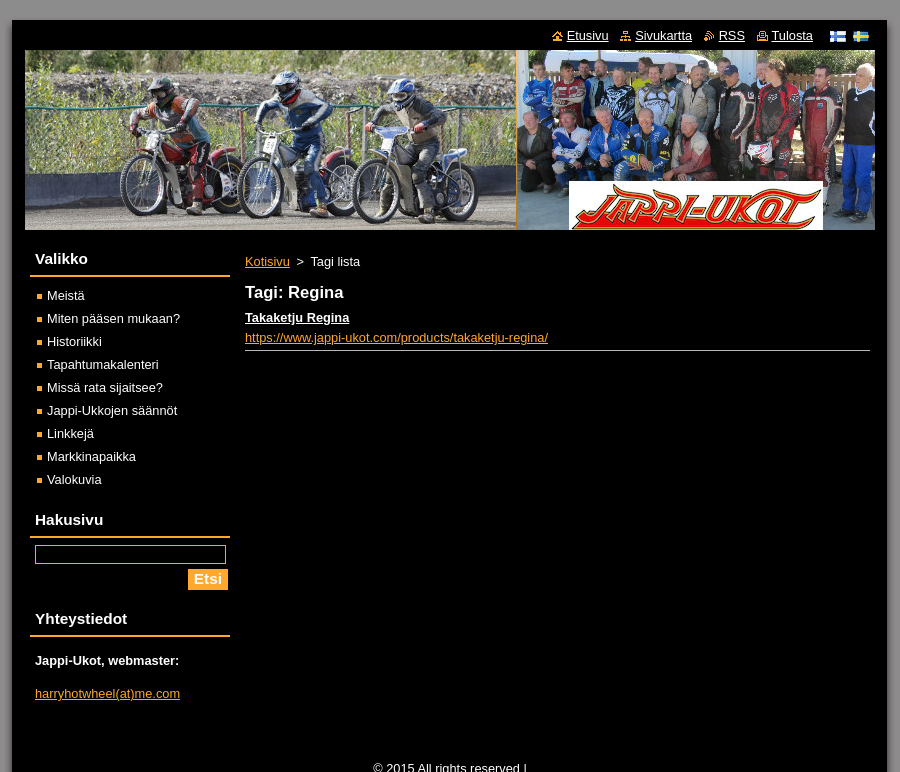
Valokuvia (74, 479)
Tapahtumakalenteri (103, 364)
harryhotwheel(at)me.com (107, 693)
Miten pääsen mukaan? (113, 318)
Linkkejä (70, 433)
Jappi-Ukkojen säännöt (112, 410)
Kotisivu (267, 261)
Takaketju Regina (297, 317)
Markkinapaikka (91, 456)
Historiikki (74, 341)
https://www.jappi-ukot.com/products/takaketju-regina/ (396, 337)
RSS (732, 35)
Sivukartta (663, 35)
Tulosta (793, 35)
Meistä (66, 295)
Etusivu (588, 35)
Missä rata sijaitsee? (105, 387)
